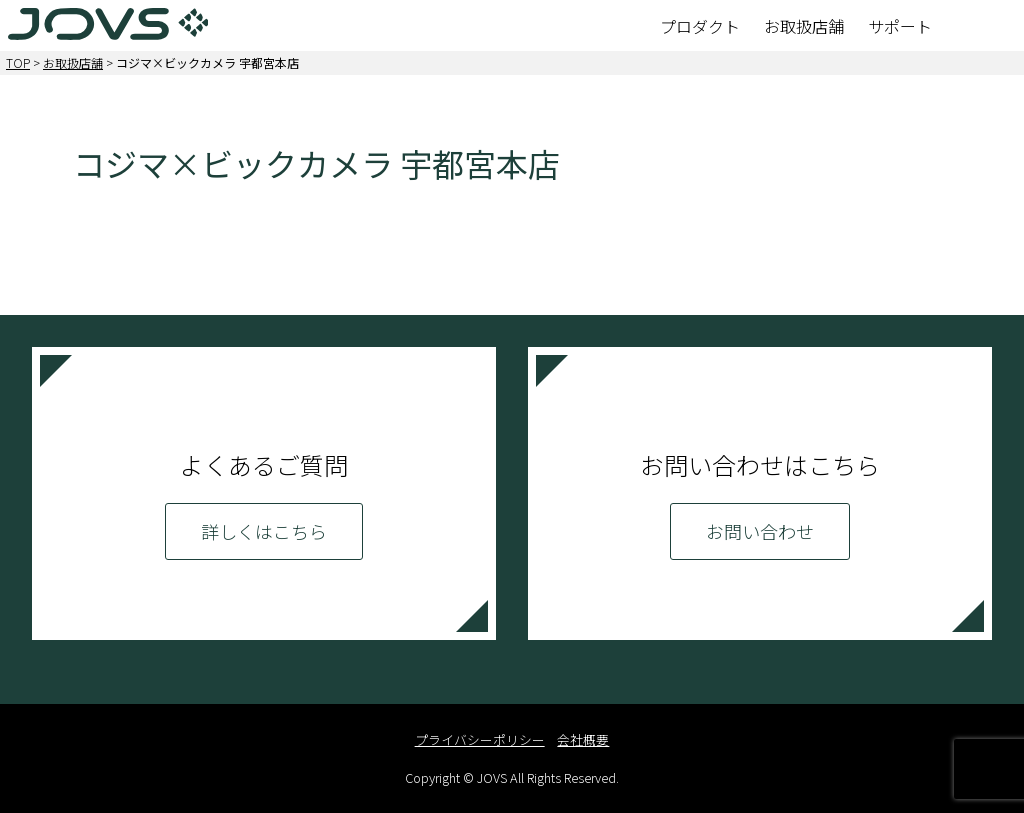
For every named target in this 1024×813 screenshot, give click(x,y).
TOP (18, 62)
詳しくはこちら (264, 531)
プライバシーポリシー (480, 739)
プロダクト (700, 26)
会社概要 (583, 739)
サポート (900, 26)
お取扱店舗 (804, 26)
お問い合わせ (760, 531)
